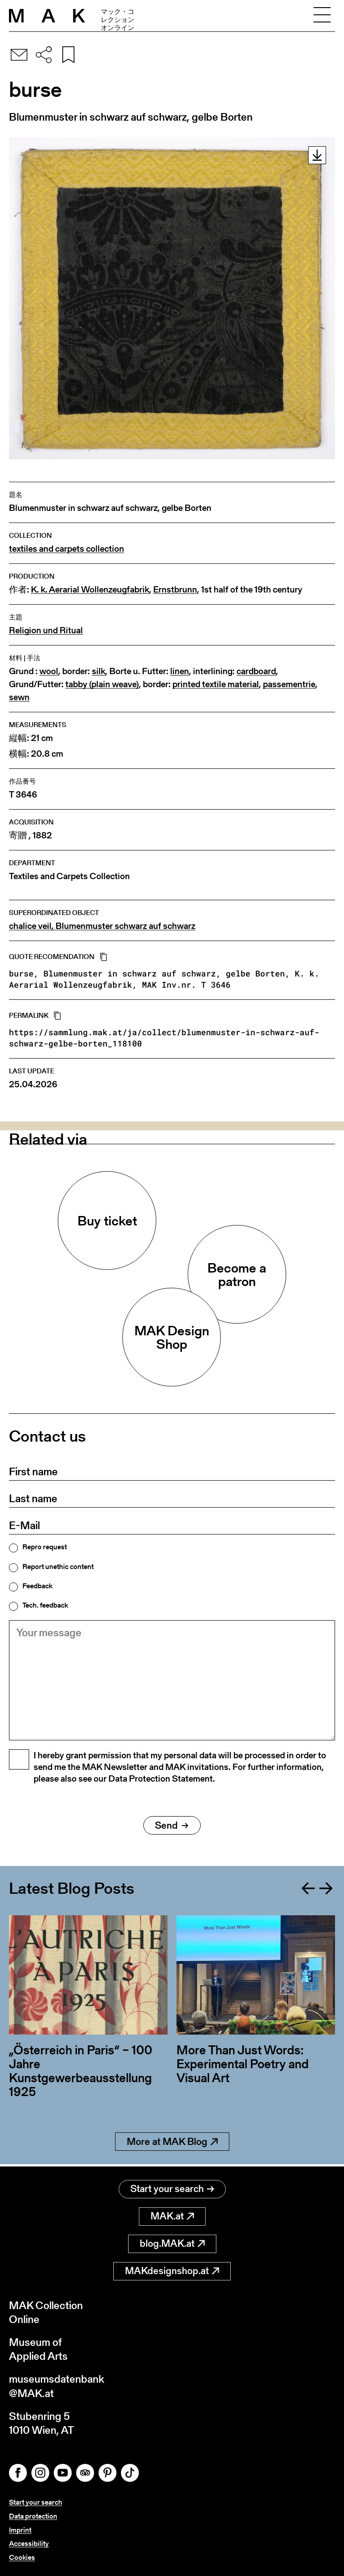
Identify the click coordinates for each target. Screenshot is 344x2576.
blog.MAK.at (172, 2243)
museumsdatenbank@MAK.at (56, 2386)
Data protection (33, 2516)
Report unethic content (58, 1566)
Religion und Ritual (46, 630)
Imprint (20, 2530)
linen (179, 671)
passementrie (289, 684)
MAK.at (172, 2216)
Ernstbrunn (175, 589)
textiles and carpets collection (66, 548)
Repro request (44, 1547)
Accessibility (29, 2543)
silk (98, 671)
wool (48, 671)
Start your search (172, 2189)
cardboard (256, 671)
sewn (19, 697)
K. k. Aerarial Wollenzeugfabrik (90, 589)
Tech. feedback (45, 1605)
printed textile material (215, 684)
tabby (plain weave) (102, 684)
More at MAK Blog (172, 2143)
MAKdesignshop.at (172, 2271)
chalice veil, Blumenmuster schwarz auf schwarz (102, 926)
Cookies (22, 2557)
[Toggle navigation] (322, 15)
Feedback (37, 1586)
